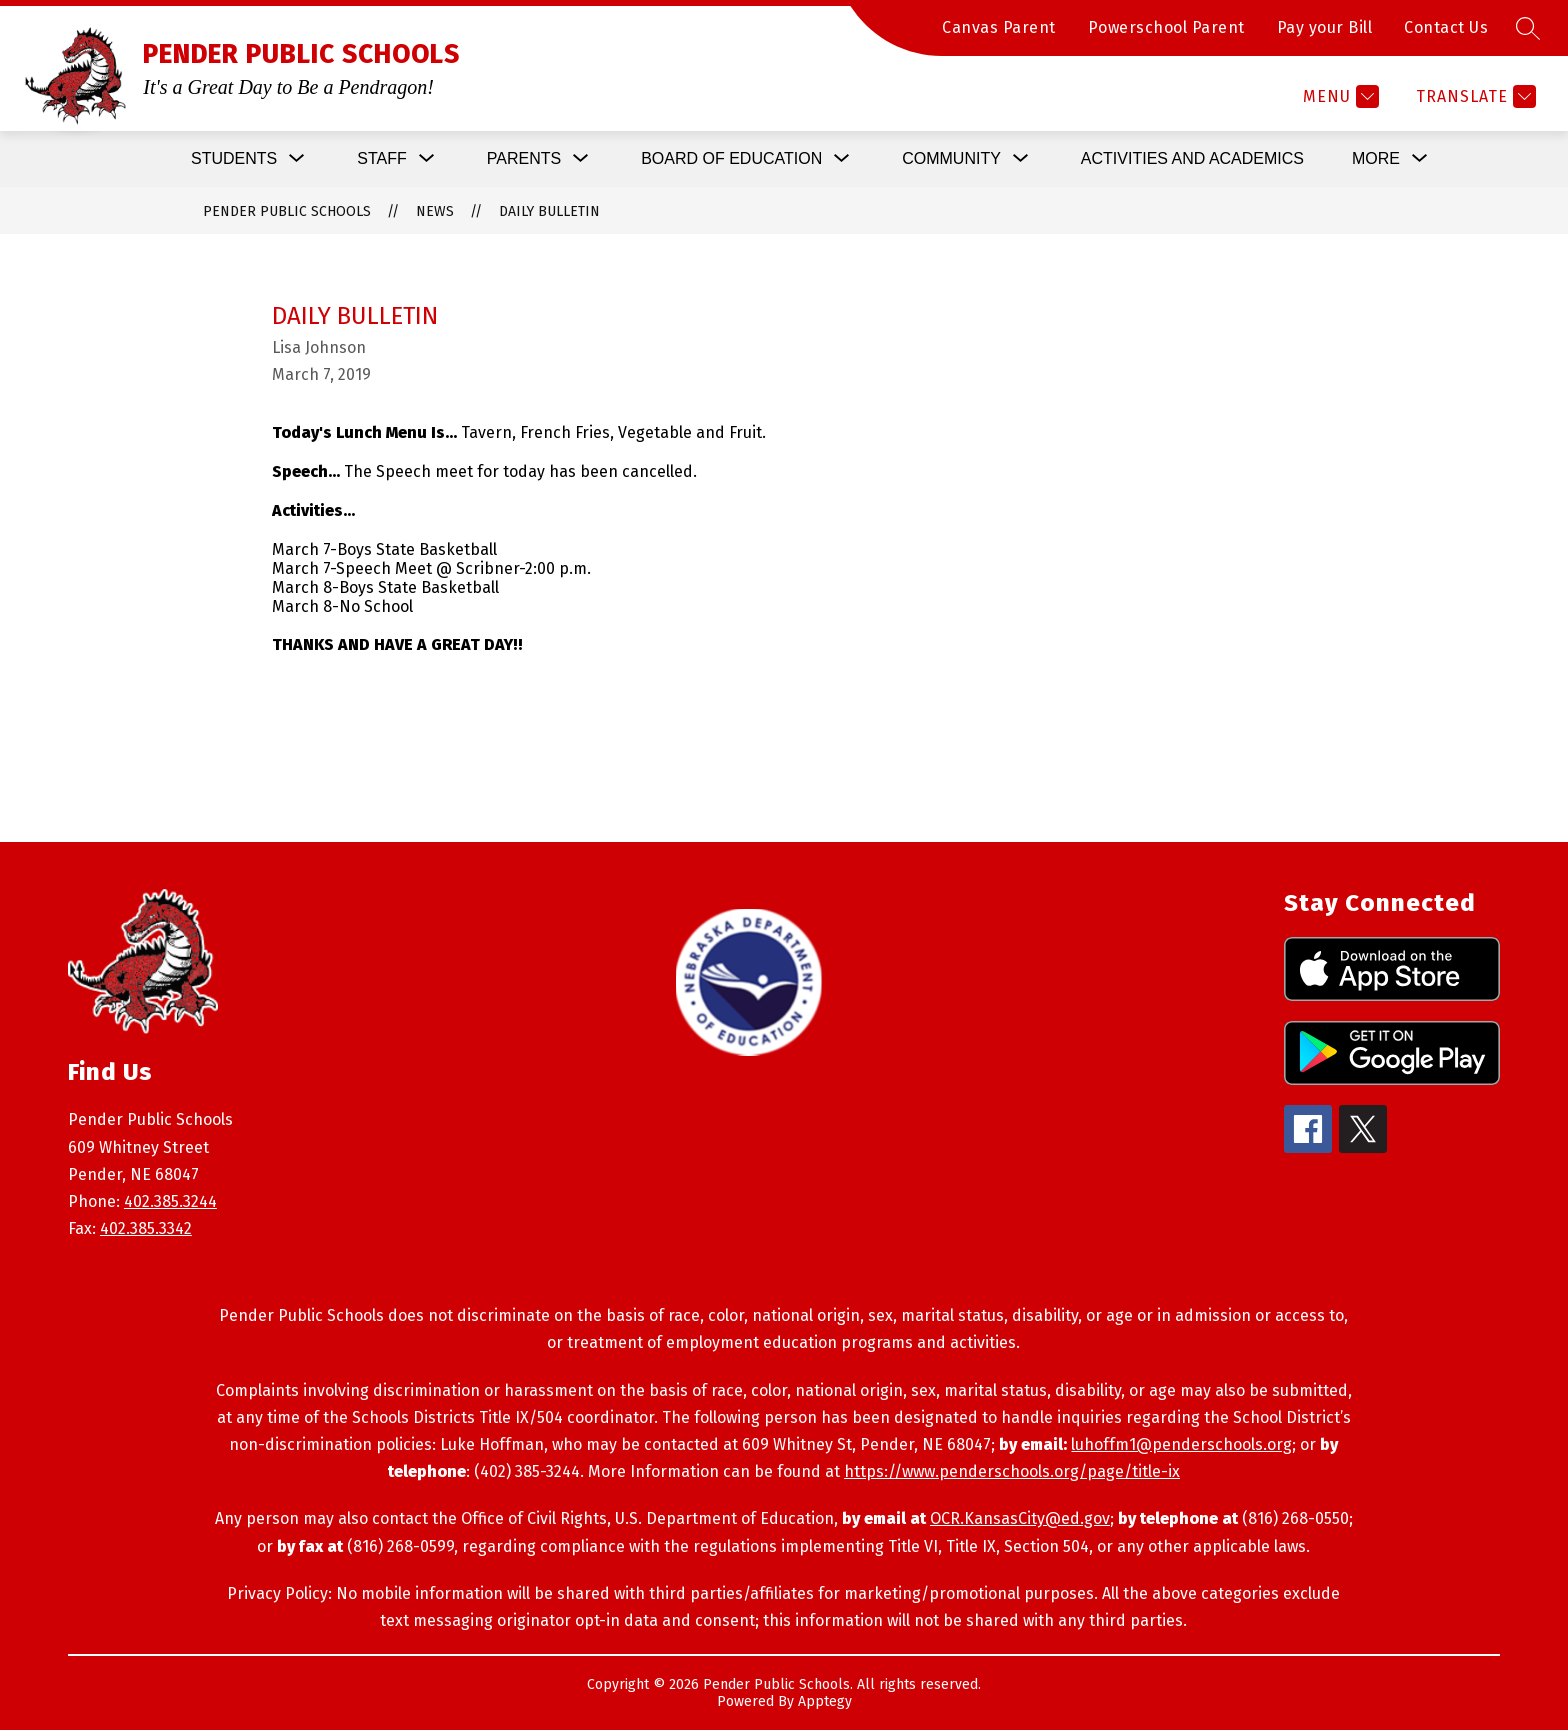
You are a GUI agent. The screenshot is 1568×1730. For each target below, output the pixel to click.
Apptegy (825, 1701)
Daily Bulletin (549, 211)
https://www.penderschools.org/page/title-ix (1012, 1471)
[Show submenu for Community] (951, 159)
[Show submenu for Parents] (524, 159)
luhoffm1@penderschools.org (1181, 1444)
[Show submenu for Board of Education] (731, 159)
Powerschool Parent (1166, 27)
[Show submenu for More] (1376, 159)
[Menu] (1338, 96)
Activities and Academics (1192, 158)
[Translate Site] (1473, 96)
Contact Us (1446, 27)
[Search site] (1528, 28)
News (435, 211)
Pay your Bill (1325, 27)
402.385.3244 (170, 1201)
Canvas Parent (999, 27)
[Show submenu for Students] (234, 159)
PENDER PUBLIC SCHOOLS (287, 211)
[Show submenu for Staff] (381, 159)
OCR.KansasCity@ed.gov (1020, 1518)
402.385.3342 (146, 1228)
